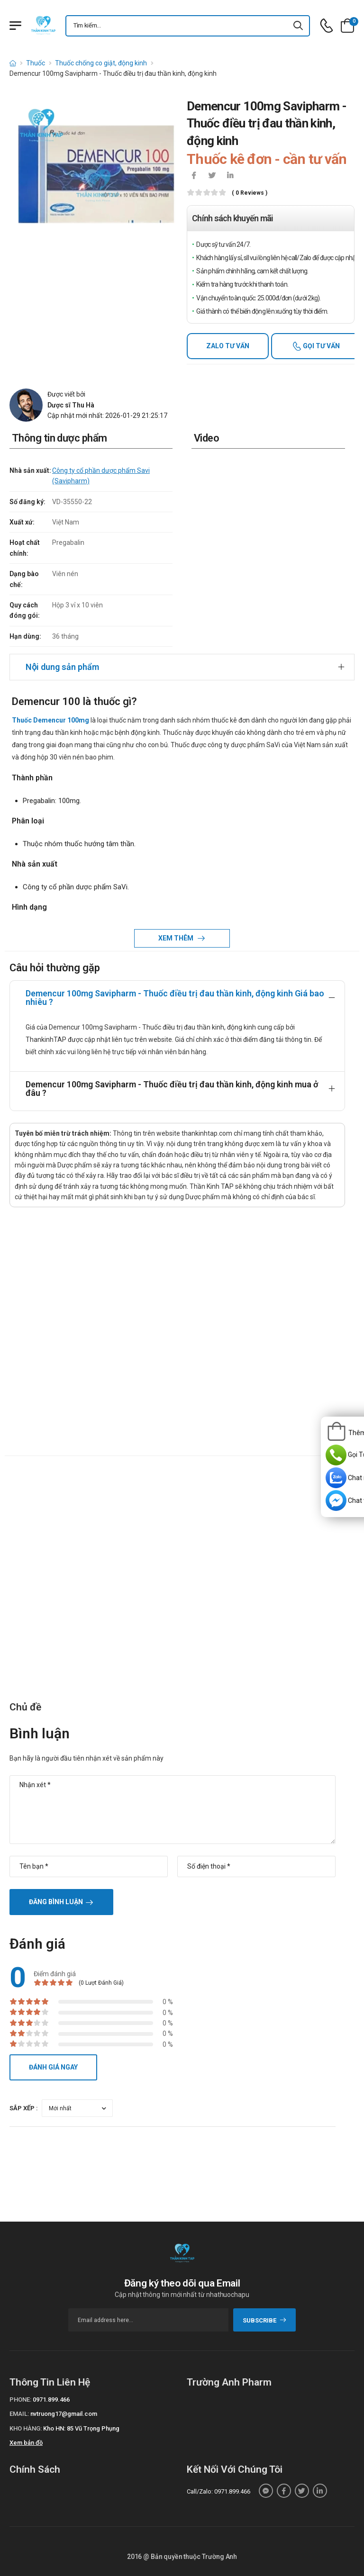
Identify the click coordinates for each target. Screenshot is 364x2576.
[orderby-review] (77, 2108)
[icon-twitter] (212, 176)
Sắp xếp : (23, 2108)
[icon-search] (298, 25)
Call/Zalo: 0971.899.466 (218, 2491)
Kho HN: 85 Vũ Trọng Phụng (81, 2428)
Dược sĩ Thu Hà (70, 405)
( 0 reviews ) (249, 193)
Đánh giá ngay (53, 2067)
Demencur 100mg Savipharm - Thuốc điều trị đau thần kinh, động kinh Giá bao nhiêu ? (175, 997)
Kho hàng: (25, 2428)
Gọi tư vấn (320, 346)
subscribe (265, 2320)
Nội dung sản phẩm (62, 667)
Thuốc (35, 63)
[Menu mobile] (15, 25)
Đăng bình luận (56, 1902)
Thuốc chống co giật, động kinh (101, 63)
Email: (19, 2413)
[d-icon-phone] (326, 25)
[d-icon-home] (12, 63)
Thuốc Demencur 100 (45, 720)
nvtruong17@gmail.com (63, 2413)
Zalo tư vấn (227, 346)
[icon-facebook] (194, 176)
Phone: (20, 2399)
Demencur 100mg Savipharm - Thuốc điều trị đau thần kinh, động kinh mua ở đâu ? (172, 1088)
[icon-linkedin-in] (230, 176)
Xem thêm (176, 938)
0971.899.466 (51, 2399)
